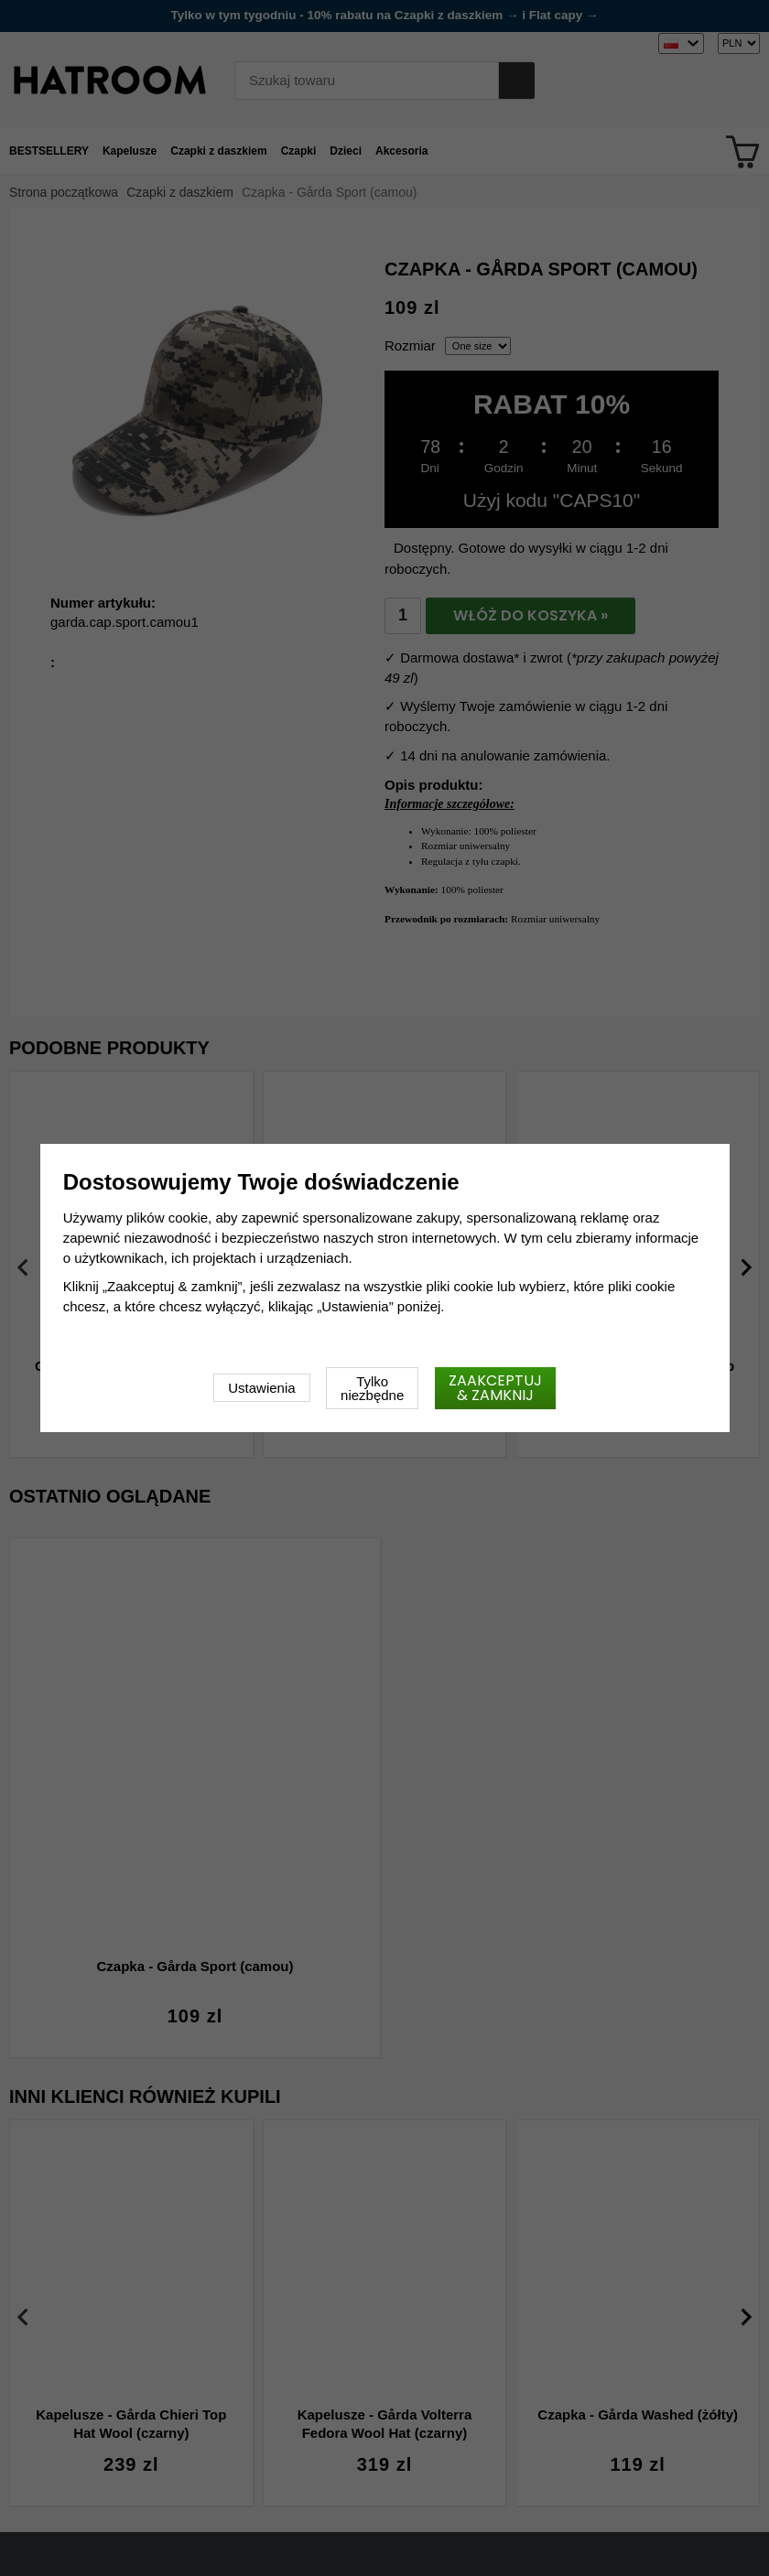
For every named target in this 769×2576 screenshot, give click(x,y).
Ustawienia (261, 1388)
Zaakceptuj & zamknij (495, 1388)
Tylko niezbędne (372, 1388)
